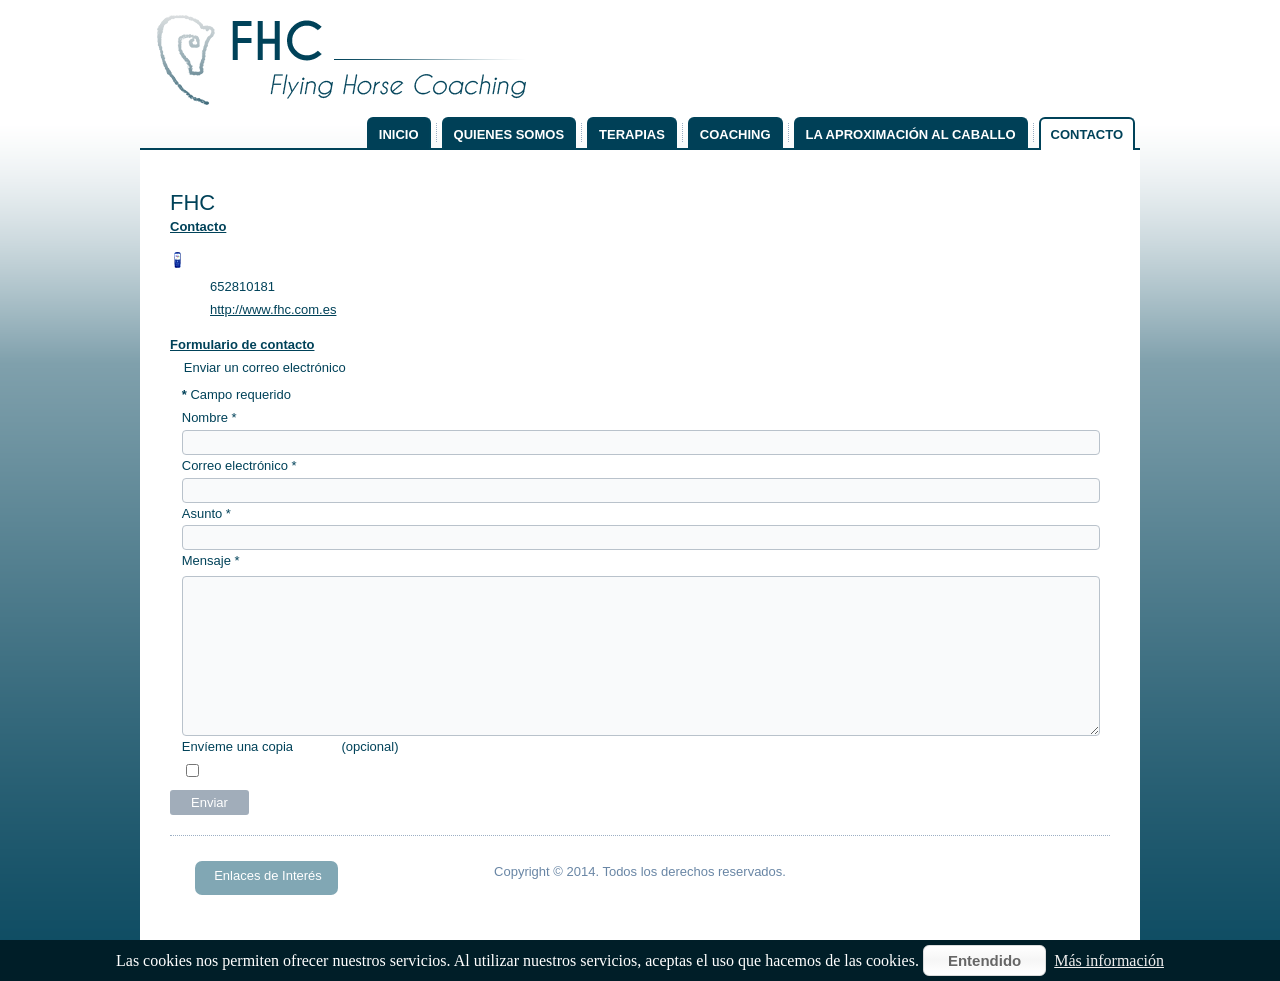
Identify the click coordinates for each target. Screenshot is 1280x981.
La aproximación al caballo (911, 134)
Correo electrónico (239, 465)
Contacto (1087, 134)
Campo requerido (236, 394)
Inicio (399, 134)
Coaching (735, 134)
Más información (1109, 960)
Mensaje (211, 560)
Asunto (206, 513)
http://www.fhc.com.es (273, 309)
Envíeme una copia (237, 746)
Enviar (209, 802)
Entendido (984, 960)
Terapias (632, 134)
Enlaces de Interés (268, 875)
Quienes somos (509, 134)
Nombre (209, 417)
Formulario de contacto (242, 344)
